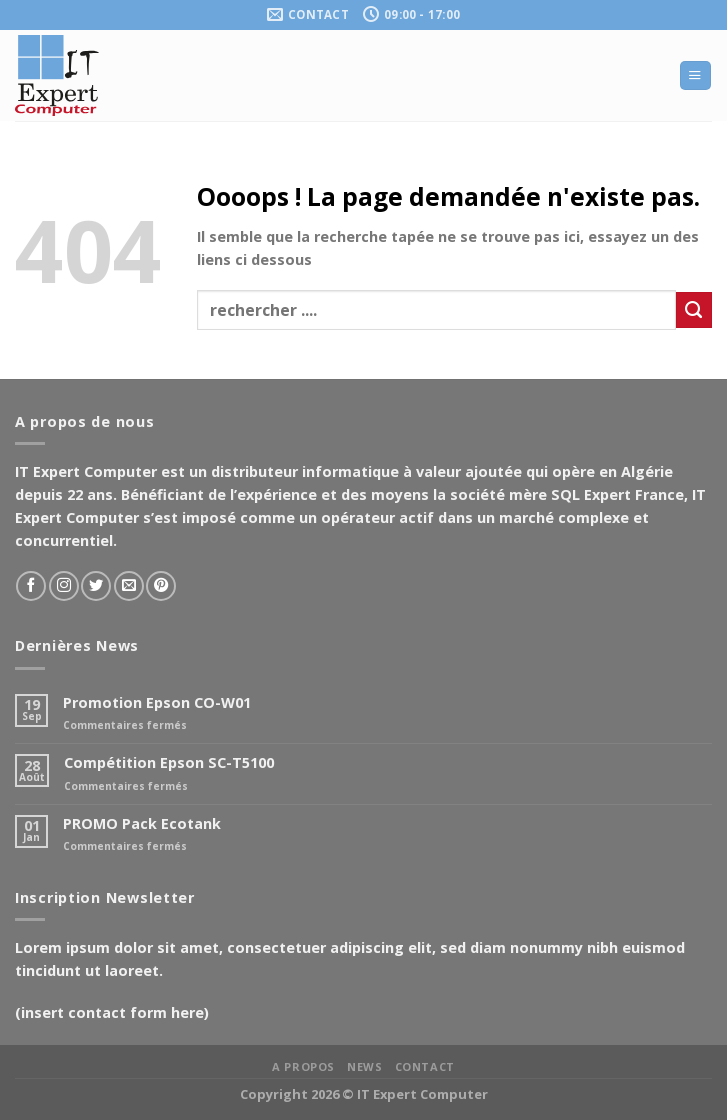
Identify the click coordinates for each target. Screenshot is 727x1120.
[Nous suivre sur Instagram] (64, 586)
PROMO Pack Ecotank (142, 823)
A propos (303, 1066)
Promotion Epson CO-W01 (157, 702)
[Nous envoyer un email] (129, 586)
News (364, 1066)
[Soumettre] (694, 310)
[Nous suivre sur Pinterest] (161, 586)
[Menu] (695, 76)
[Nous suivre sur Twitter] (96, 586)
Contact (425, 1066)
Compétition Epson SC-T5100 (169, 762)
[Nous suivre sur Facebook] (31, 586)
